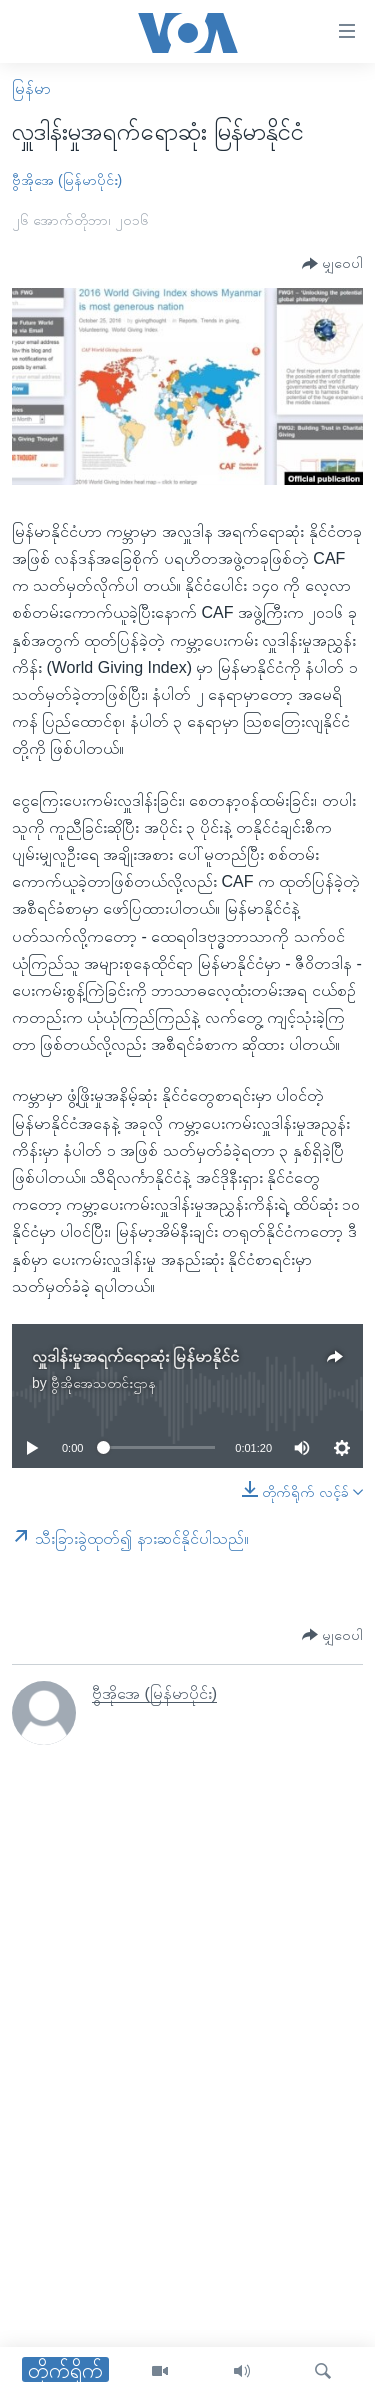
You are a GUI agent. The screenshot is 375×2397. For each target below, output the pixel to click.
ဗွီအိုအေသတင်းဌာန (103, 1383)
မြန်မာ (31, 88)
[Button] (332, 264)
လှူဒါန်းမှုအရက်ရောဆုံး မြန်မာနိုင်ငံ (135, 1356)
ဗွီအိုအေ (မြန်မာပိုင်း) (67, 180)
